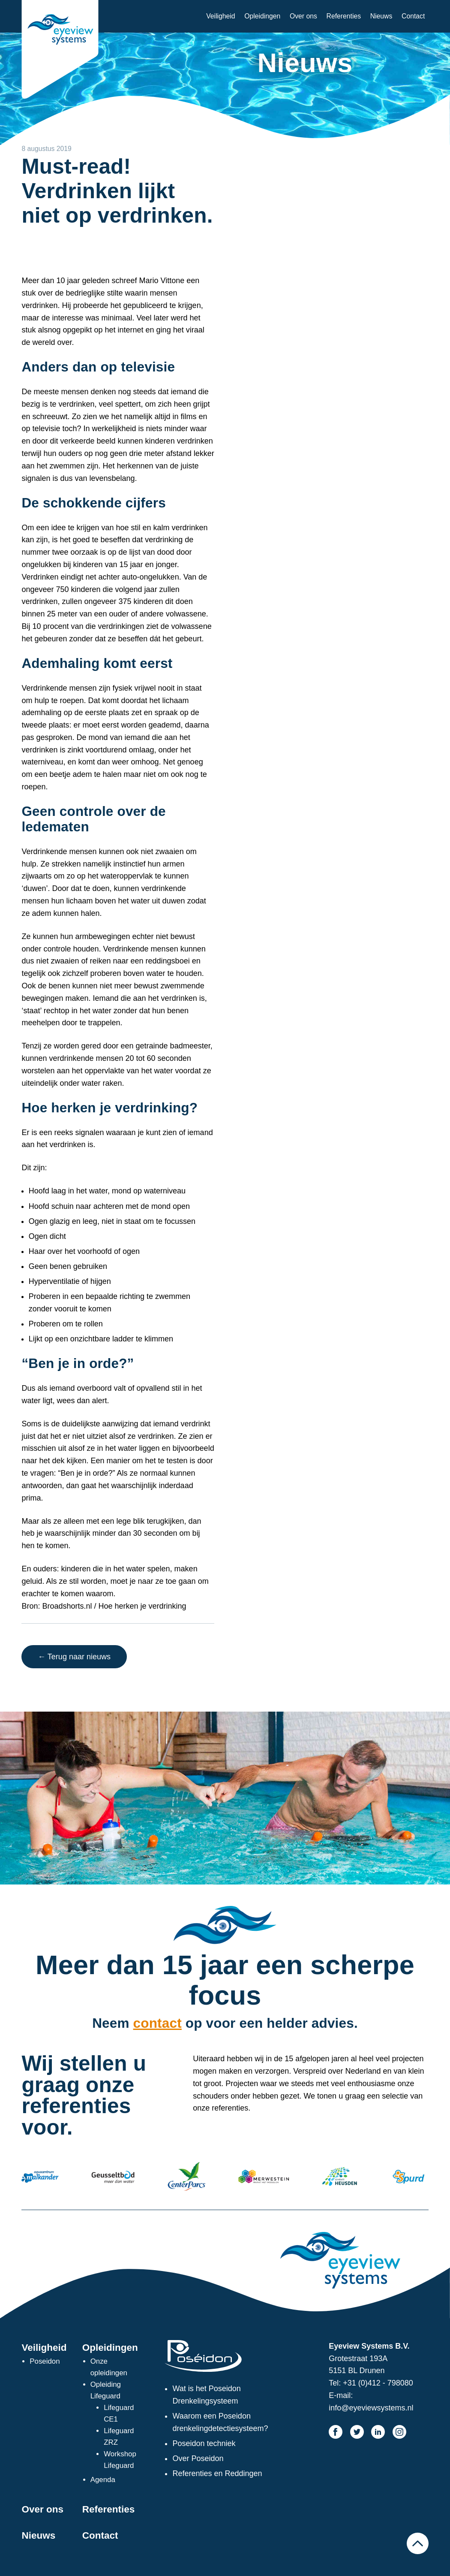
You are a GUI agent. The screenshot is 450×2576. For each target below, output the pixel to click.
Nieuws (381, 16)
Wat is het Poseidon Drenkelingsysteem (206, 2394)
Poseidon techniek (203, 2443)
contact (157, 2023)
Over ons (303, 16)
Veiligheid (220, 16)
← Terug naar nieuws (74, 1656)
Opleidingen (262, 16)
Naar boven (417, 2543)
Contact (413, 16)
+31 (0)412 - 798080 (378, 2383)
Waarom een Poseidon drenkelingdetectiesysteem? (220, 2422)
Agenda (102, 2480)
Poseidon (45, 2361)
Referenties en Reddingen (217, 2473)
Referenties (344, 16)
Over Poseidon (197, 2458)
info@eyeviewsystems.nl (371, 2408)
